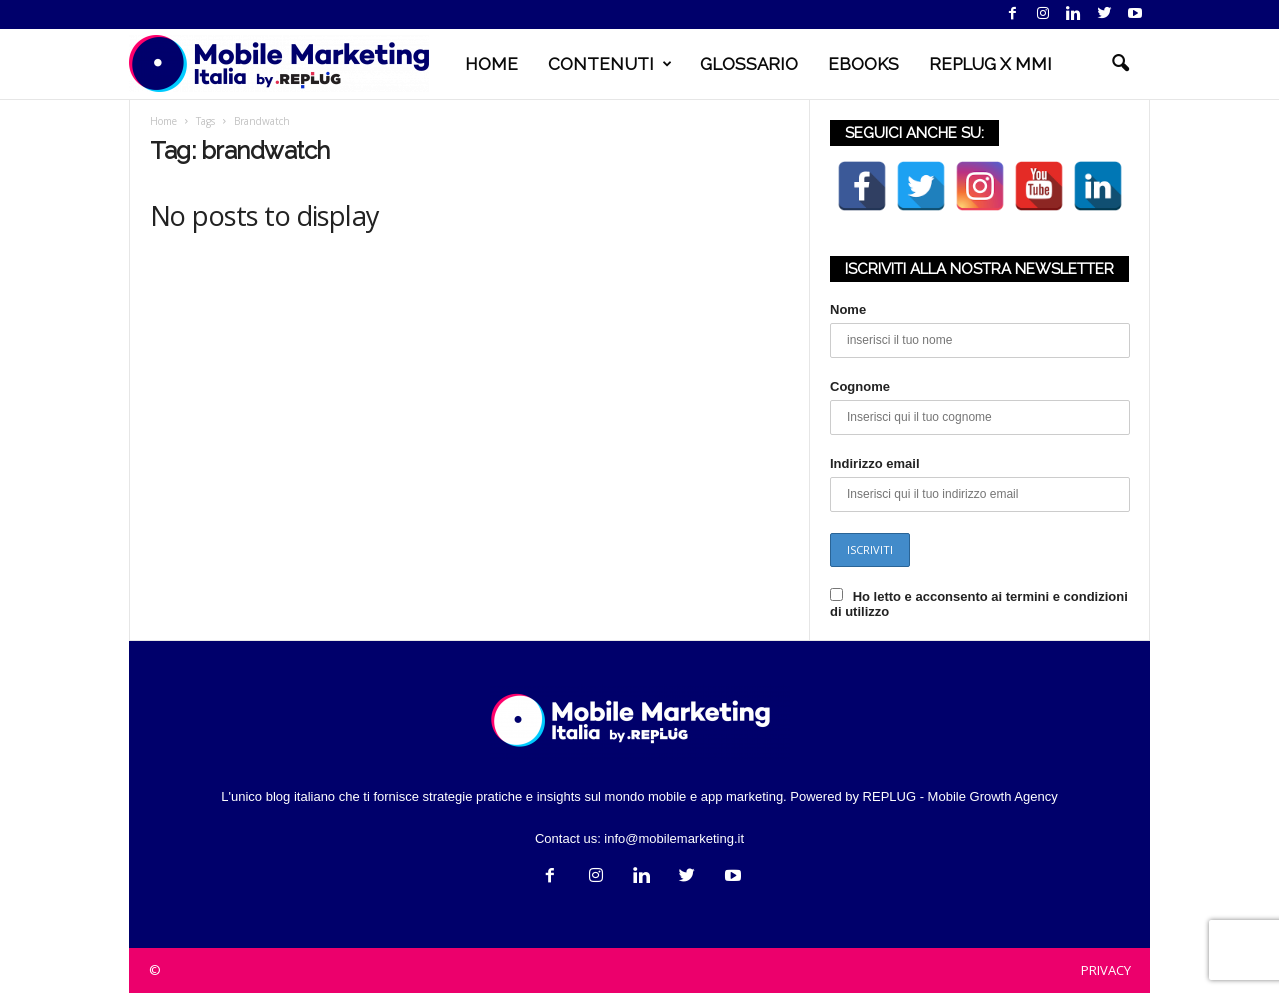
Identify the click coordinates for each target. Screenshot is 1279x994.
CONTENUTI (610, 64)
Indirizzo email (875, 463)
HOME (491, 64)
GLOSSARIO (749, 64)
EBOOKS (863, 64)
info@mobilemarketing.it (674, 838)
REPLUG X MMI (990, 64)
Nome (848, 309)
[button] (1120, 64)
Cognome (860, 386)
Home (163, 121)
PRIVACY (1106, 970)
